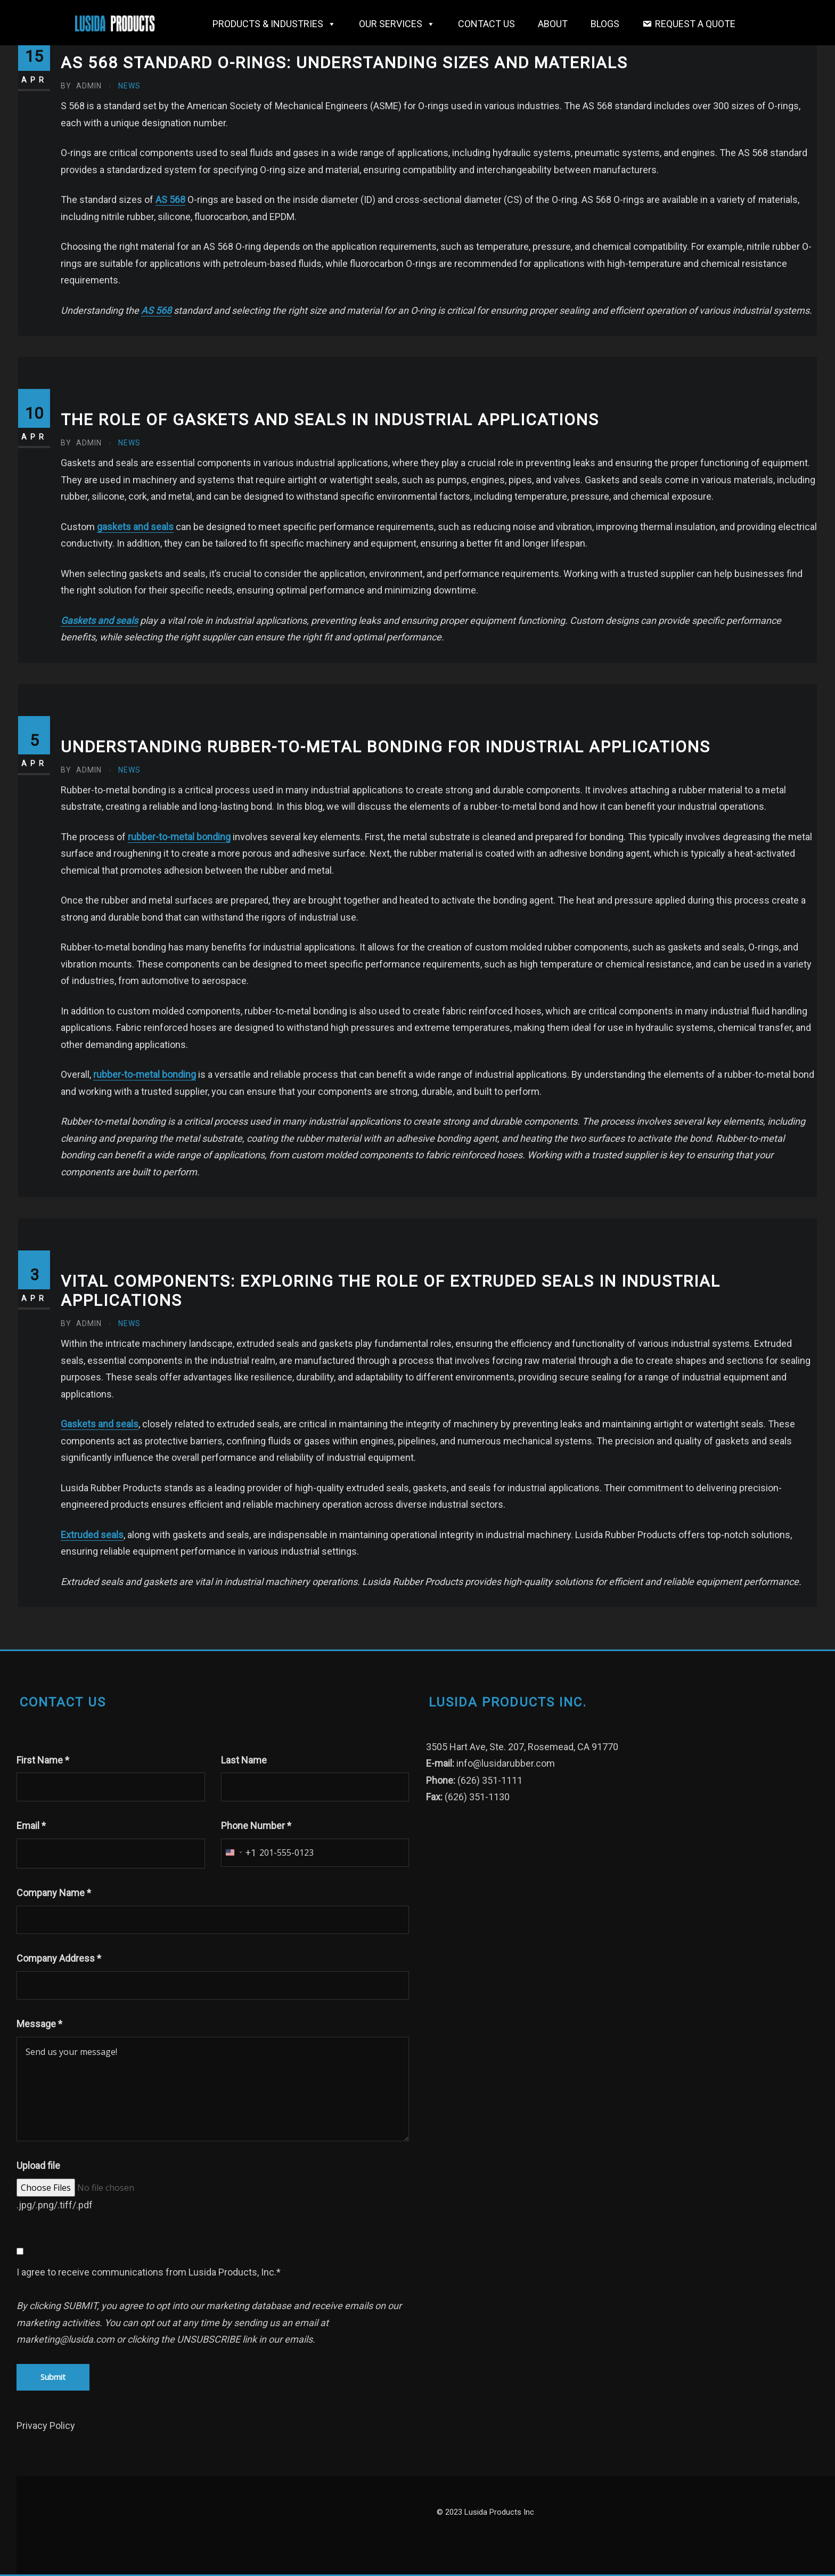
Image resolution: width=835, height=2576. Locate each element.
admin (81, 86)
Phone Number (256, 1825)
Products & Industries (274, 24)
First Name (43, 1760)
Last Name (244, 1760)
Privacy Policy (46, 2425)
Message (39, 2023)
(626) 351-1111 (489, 1780)
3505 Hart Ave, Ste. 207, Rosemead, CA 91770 (522, 1746)
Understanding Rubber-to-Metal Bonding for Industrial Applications (385, 746)
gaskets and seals (135, 526)
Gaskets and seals (99, 620)
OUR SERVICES (397, 24)
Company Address (59, 1958)
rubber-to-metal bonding (179, 836)
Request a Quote (695, 23)
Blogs (605, 23)
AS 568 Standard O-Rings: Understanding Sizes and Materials (344, 62)
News (129, 86)
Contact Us (486, 23)
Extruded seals (92, 1534)
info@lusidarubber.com (505, 1763)
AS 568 (170, 199)
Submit (53, 2376)
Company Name (54, 1892)
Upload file (38, 2165)
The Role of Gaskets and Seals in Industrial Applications (330, 419)
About (553, 23)
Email (31, 1825)
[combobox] (239, 1853)
